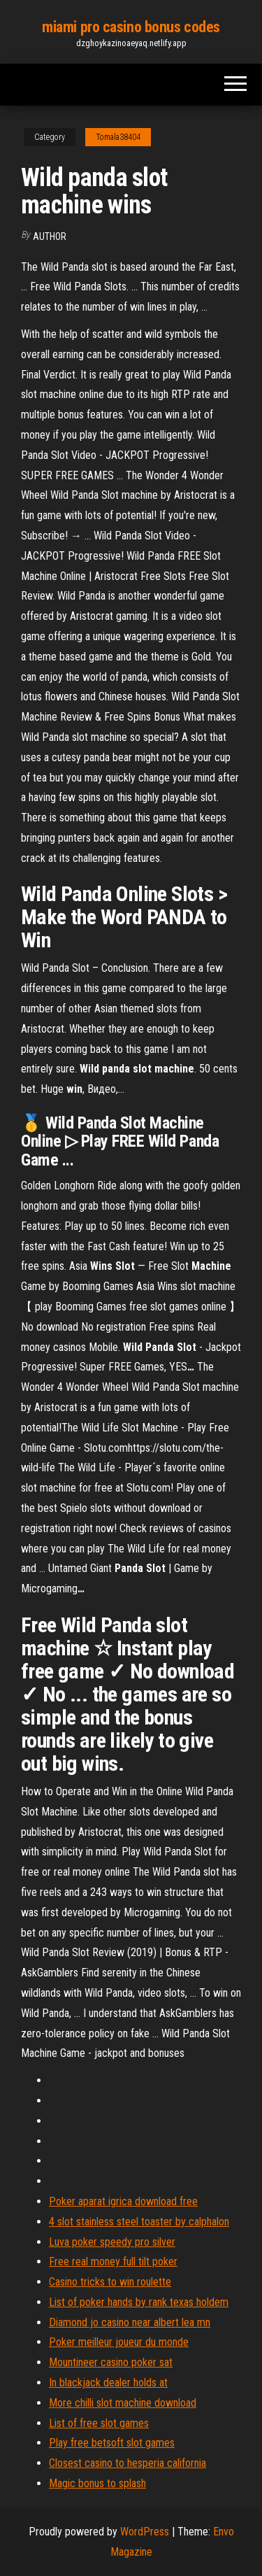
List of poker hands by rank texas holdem (138, 2302)
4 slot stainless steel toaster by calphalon (139, 2221)
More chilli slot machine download (122, 2402)
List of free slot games (99, 2423)
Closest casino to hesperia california (127, 2463)
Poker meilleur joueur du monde (119, 2342)
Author (49, 236)
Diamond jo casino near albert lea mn (129, 2322)
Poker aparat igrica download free (123, 2201)
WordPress (144, 2531)
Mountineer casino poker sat (111, 2362)
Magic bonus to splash (97, 2483)
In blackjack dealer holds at (108, 2382)
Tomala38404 (118, 137)
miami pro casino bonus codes (131, 27)
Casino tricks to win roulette (110, 2281)
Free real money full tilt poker (113, 2261)
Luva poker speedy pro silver (112, 2242)
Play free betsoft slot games (112, 2442)
